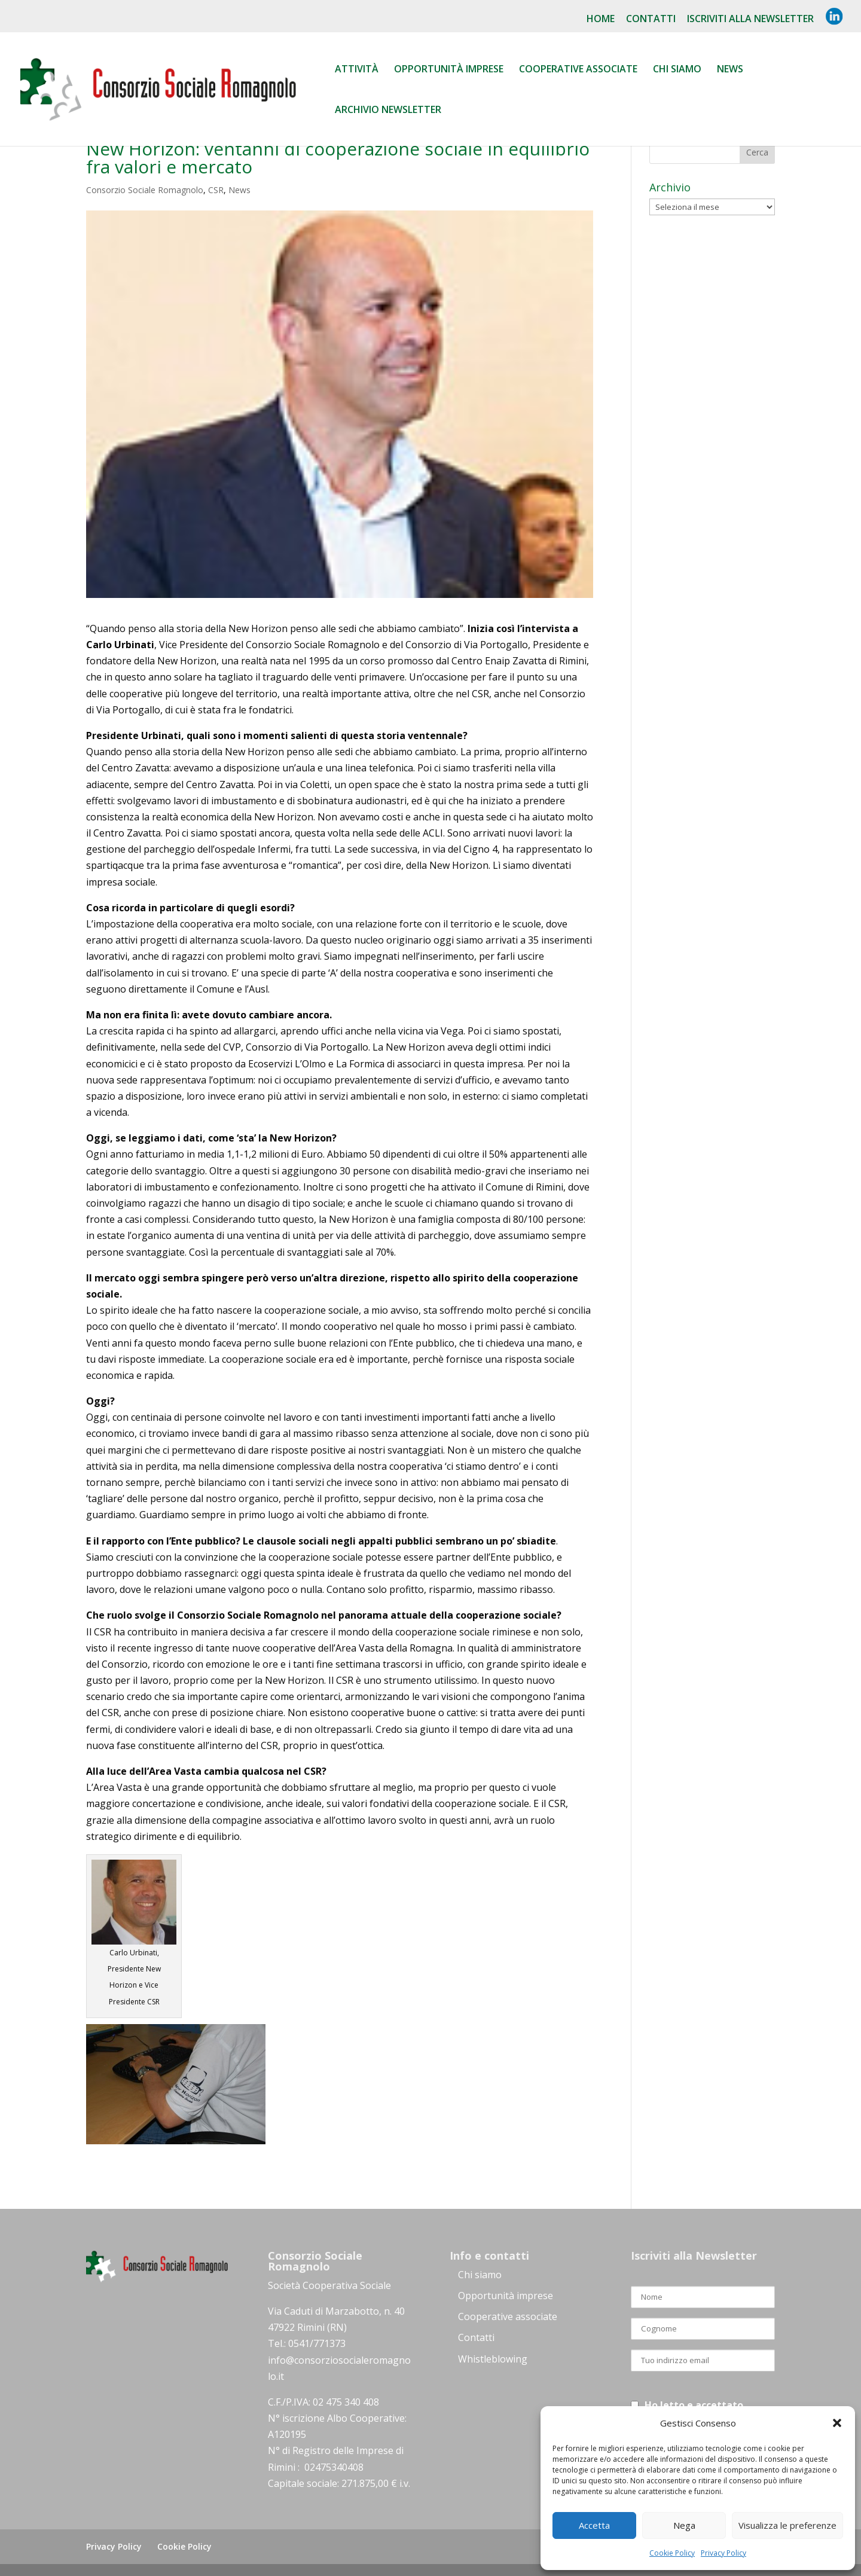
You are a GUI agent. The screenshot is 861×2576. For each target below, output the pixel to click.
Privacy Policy (723, 2553)
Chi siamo (677, 70)
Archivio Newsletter (388, 110)
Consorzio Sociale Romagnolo (144, 190)
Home (601, 19)
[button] (837, 2423)
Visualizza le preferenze (787, 2525)
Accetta (594, 2525)
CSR (216, 190)
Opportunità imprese (505, 2295)
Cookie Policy (672, 2553)
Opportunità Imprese (448, 70)
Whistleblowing (492, 2359)
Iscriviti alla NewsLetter (750, 19)
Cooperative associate (578, 70)
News (730, 70)
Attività (356, 70)
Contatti (651, 19)
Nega (684, 2525)
